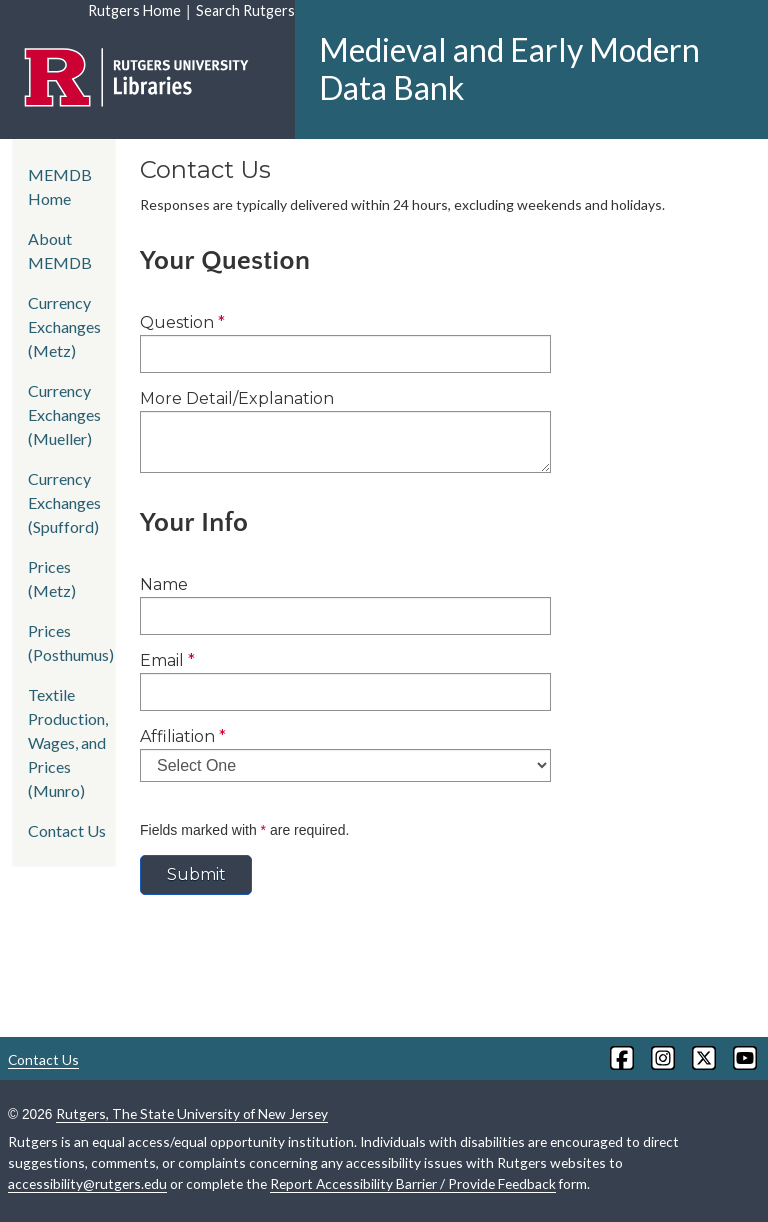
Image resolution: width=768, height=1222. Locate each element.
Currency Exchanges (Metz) (64, 326)
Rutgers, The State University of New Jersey (192, 1113)
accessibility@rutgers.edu (87, 1183)
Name (164, 584)
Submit (196, 874)
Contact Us (67, 830)
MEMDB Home (60, 186)
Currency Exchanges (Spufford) (64, 502)
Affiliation (183, 736)
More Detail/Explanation (237, 398)
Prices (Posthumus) (71, 642)
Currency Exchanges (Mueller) (64, 414)
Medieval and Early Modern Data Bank (509, 68)
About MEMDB (60, 250)
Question (182, 322)
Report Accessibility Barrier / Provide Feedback (413, 1183)
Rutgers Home (134, 10)
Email (167, 660)
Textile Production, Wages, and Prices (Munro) (68, 742)
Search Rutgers (245, 10)
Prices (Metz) (52, 578)
